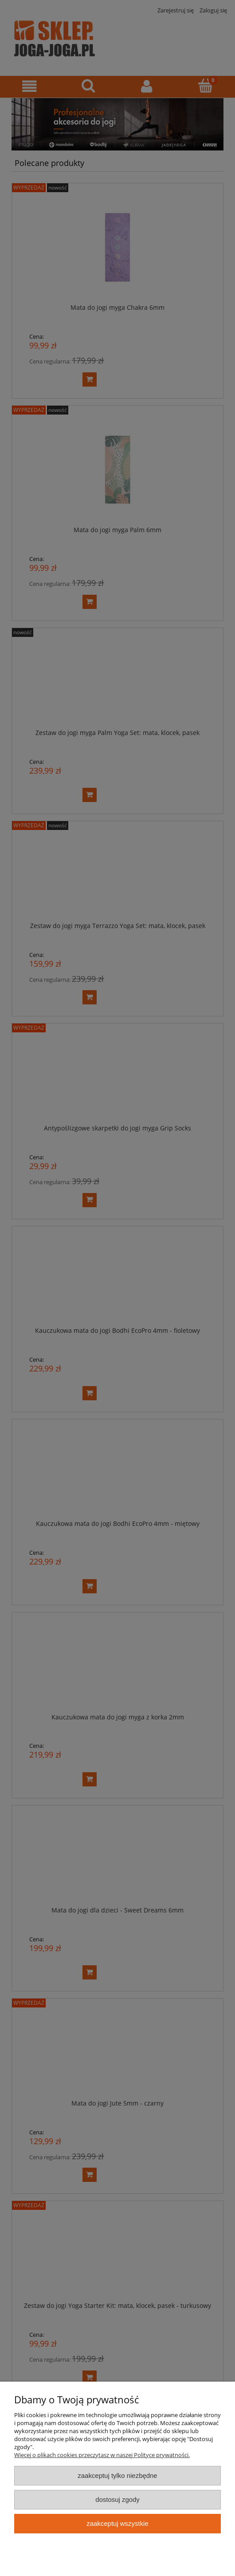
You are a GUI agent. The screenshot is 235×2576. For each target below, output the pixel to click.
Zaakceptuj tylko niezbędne (117, 2475)
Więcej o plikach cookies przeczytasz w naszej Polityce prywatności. (102, 2455)
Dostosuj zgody (117, 2499)
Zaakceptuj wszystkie (117, 2523)
